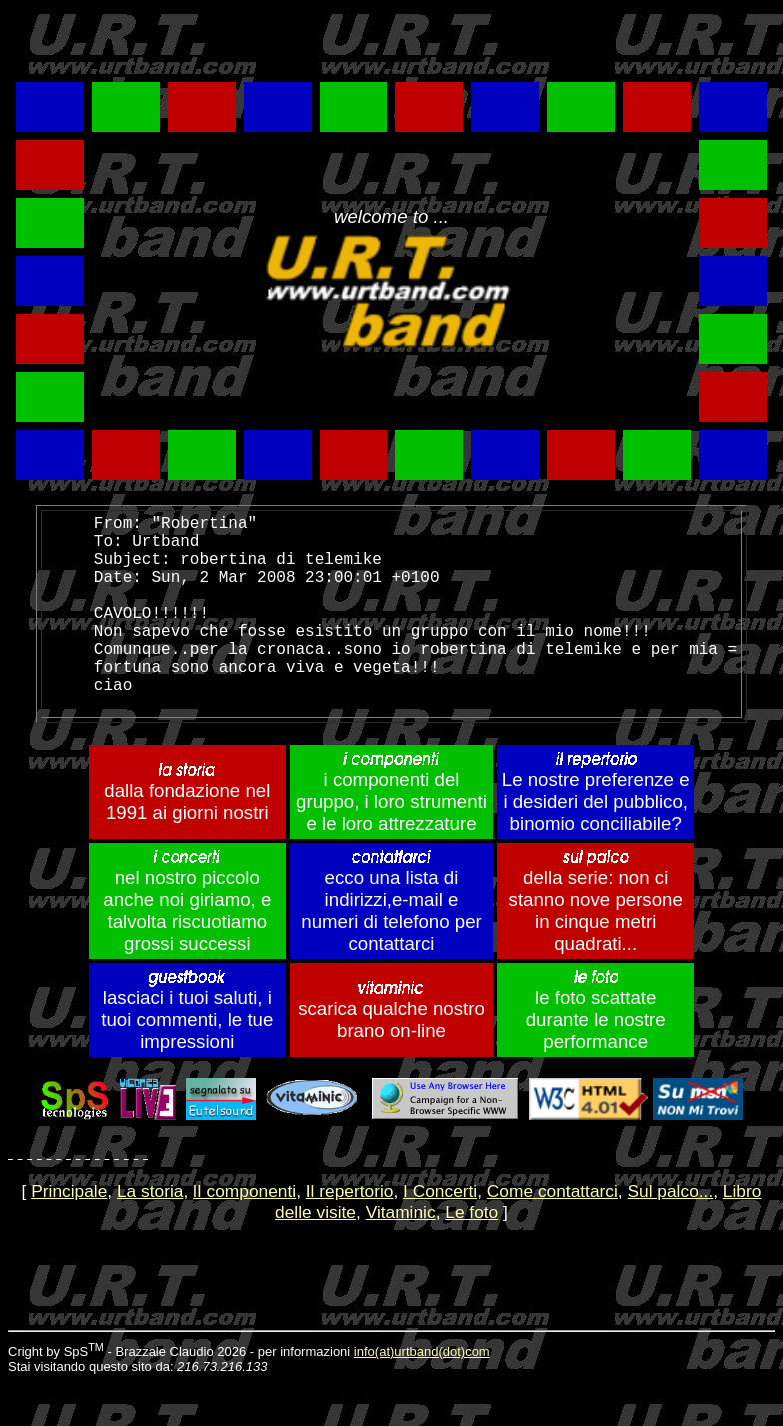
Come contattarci (552, 1235)
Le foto (471, 1256)
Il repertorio (350, 1235)
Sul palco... (670, 1235)
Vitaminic (401, 1256)
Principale (69, 1235)
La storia (150, 1235)
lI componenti (244, 1235)
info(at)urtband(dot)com (422, 1395)
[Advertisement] (245, 41)
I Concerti (440, 1235)
